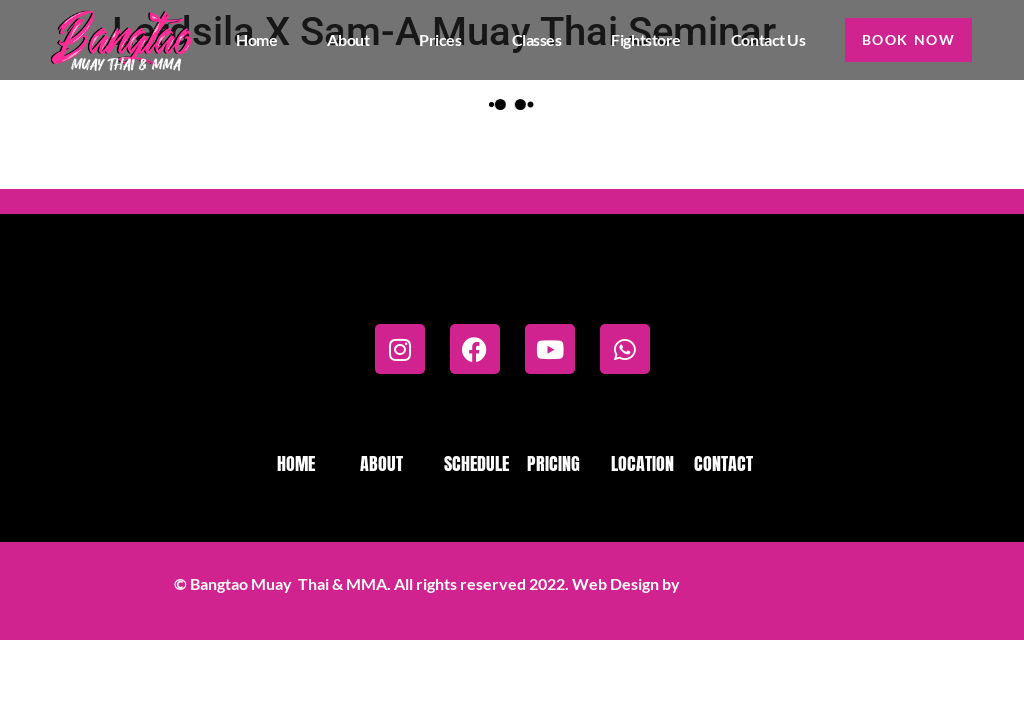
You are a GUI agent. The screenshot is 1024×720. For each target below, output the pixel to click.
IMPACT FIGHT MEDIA (766, 583)
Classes (530, 39)
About (342, 39)
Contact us (761, 39)
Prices (433, 39)
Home (249, 39)
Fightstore (639, 39)
